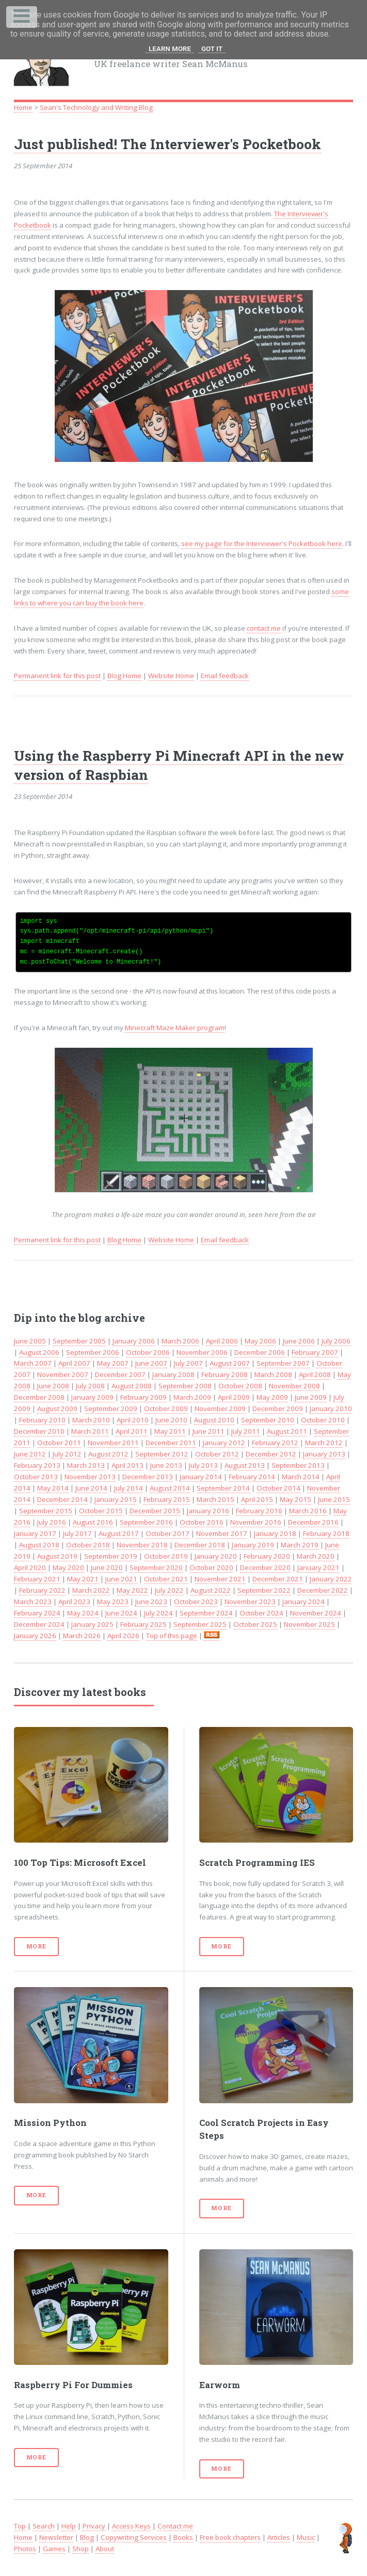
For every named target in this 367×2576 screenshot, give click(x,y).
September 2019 (110, 1556)
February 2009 (143, 1397)
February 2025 (143, 1624)
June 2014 (91, 1488)
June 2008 (53, 1385)
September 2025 (200, 1624)
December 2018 (199, 1544)
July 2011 (245, 1431)
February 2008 (224, 1374)
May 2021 (83, 1578)
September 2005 (79, 1341)
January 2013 (324, 1454)
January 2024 (303, 1601)
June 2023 (151, 1601)
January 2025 (92, 1624)
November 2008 (294, 1385)
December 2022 (322, 1590)
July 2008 (90, 1385)
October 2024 (261, 1613)
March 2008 (273, 1374)
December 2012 (271, 1454)
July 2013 (203, 1465)
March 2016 (308, 1510)
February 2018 (326, 1533)
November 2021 (220, 1578)
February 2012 (275, 1442)
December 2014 (62, 1499)
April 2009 (234, 1397)
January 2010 (331, 1408)
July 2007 (188, 1363)
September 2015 (45, 1510)
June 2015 (334, 1499)
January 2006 (134, 1341)
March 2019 (299, 1544)
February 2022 (42, 1590)
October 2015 (101, 1510)
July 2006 (336, 1341)
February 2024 (37, 1613)
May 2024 (83, 1613)
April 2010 (133, 1420)
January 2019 (253, 1544)
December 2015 (155, 1510)
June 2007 (151, 1363)
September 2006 (92, 1352)
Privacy (94, 2526)
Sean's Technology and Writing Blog (96, 107)
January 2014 (201, 1476)
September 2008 (185, 1385)
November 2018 (142, 1544)
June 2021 (121, 1578)
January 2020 (216, 1556)
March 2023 (33, 1601)
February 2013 (37, 1465)
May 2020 (68, 1567)
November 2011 (113, 1442)
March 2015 (215, 1499)
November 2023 (250, 1601)
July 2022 (169, 1590)
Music (306, 2537)
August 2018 (39, 1544)
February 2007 (315, 1352)
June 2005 (30, 1341)
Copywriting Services (134, 2537)
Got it (211, 49)
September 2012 (161, 1454)
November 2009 (220, 1408)
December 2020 (265, 1567)
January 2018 (275, 1533)
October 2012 (217, 1454)
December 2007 (120, 1374)
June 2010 (171, 1420)
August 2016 (93, 1522)
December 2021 (277, 1578)
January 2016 (208, 1510)
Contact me (175, 2526)
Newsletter (56, 2537)
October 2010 (323, 1420)
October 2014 (278, 1488)
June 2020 (107, 1567)
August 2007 (230, 1363)
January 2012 (224, 1442)
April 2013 (127, 1465)
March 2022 (91, 1590)
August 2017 (119, 1533)
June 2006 (299, 1341)
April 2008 (315, 1374)
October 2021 (166, 1578)
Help (68, 2526)
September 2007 (283, 1363)
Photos (25, 2548)
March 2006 (180, 1341)
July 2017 (77, 1533)
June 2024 (121, 1613)
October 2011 (59, 1442)
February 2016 (259, 1510)
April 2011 (132, 1431)
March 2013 (86, 1465)
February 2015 (166, 1499)
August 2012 (108, 1454)
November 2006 (202, 1352)
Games (54, 2548)
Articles (278, 2537)
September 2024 (206, 1613)
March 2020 (315, 1556)
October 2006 (148, 1352)
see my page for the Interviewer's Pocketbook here (261, 543)
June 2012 (30, 1454)
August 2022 (210, 1590)
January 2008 (173, 1374)
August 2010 (214, 1420)
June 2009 (311, 1397)
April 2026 (123, 1635)
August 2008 (131, 1385)
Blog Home (124, 675)
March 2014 (301, 1476)
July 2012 (67, 1454)
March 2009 (192, 1397)
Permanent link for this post (57, 675)
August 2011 (287, 1431)
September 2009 (110, 1408)
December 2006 (259, 1352)
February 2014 (252, 1476)
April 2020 (30, 1567)
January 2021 (318, 1567)
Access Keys (131, 2526)
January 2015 (115, 1499)
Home (23, 107)
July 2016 (51, 1522)
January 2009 (92, 1397)
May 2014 (53, 1488)
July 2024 (158, 1613)
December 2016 (313, 1522)
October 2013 (36, 1476)
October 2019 (166, 1556)
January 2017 (35, 1533)
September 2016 (146, 1522)
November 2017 (221, 1533)
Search (44, 2526)
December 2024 (39, 1624)
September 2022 (264, 1590)
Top (20, 2526)
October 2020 (211, 1567)
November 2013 (90, 1476)
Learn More (170, 49)
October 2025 (255, 1624)
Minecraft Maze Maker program (175, 1027)
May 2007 (113, 1363)
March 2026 (82, 1635)
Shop (80, 2548)
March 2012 (324, 1442)
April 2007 (74, 1363)
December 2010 (39, 1431)
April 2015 (257, 1499)
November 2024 (315, 1613)
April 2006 (222, 1341)
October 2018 (88, 1544)
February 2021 (37, 1578)
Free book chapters (230, 2537)
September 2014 (223, 1488)
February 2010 (42, 1420)
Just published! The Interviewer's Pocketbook (167, 144)
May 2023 (113, 1601)
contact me (264, 628)
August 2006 (39, 1352)
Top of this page (171, 1635)
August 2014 (170, 1488)
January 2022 (331, 1578)
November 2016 (255, 1522)
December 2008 (39, 1397)
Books (183, 2537)
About (104, 2548)
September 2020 (156, 1567)
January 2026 (35, 1635)
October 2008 (240, 1385)
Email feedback (225, 675)
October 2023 (196, 1601)
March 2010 (91, 1420)
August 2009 (57, 1408)
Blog (87, 2537)
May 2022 (132, 1590)
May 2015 (295, 1499)
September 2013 (298, 1465)
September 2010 (267, 1420)
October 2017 (167, 1533)
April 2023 (74, 1601)
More (36, 1946)
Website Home (171, 675)
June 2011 (209, 1431)
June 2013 (166, 1465)
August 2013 (245, 1465)
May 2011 (170, 1431)
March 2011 (90, 1431)
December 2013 (147, 1476)
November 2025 (309, 1624)
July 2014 (128, 1488)
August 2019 (57, 1556)
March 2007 (33, 1363)
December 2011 (171, 1442)
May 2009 (272, 1397)
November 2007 (62, 1374)
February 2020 (267, 1556)
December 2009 (277, 1408)
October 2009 (166, 1408)
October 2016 (202, 1522)
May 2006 (260, 1341)
